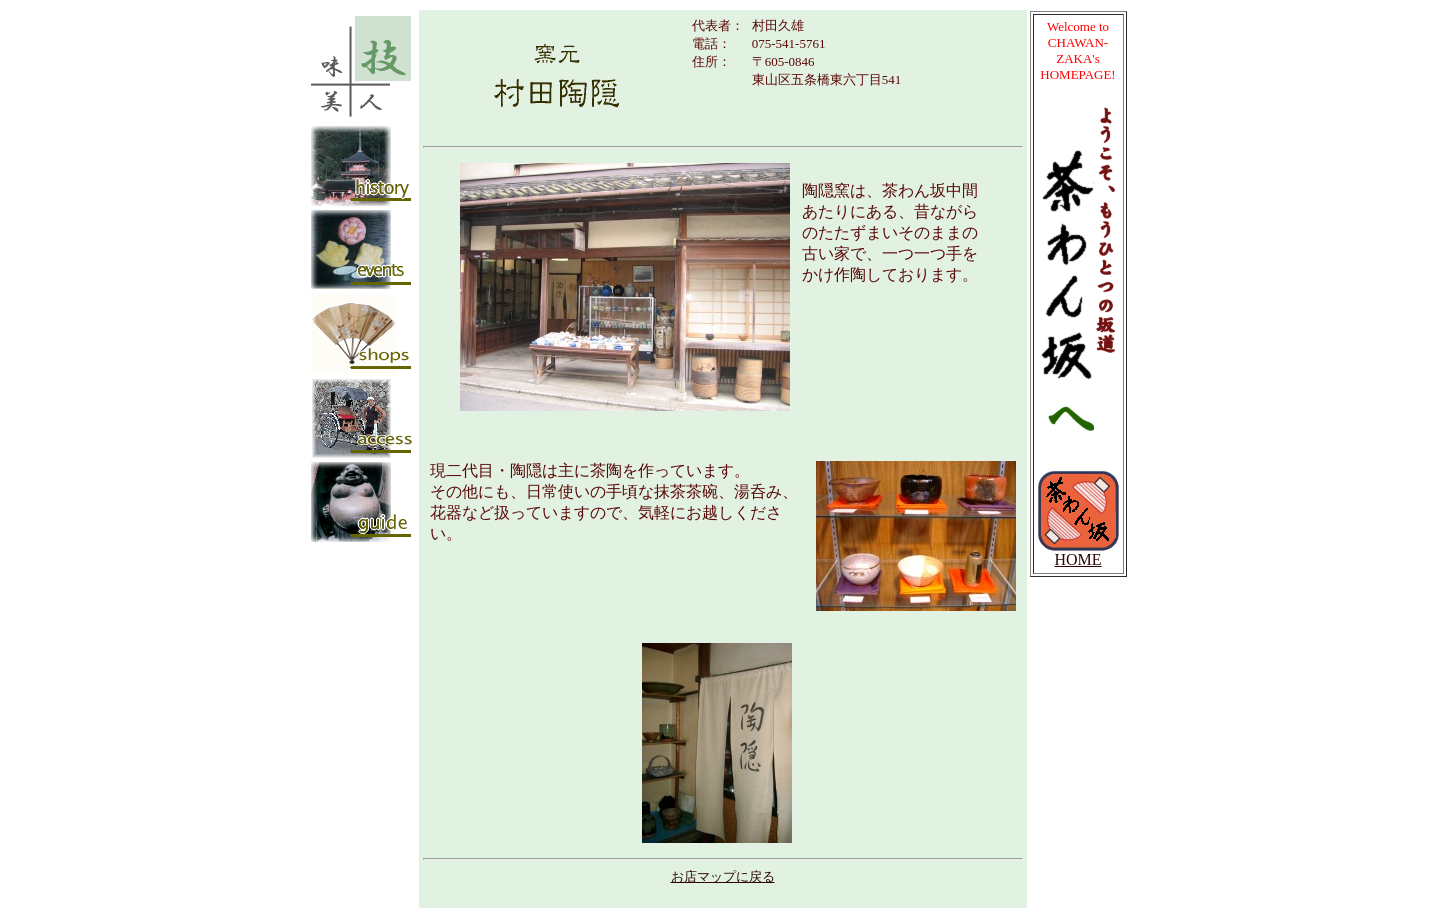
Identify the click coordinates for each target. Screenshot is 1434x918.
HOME (1078, 552)
